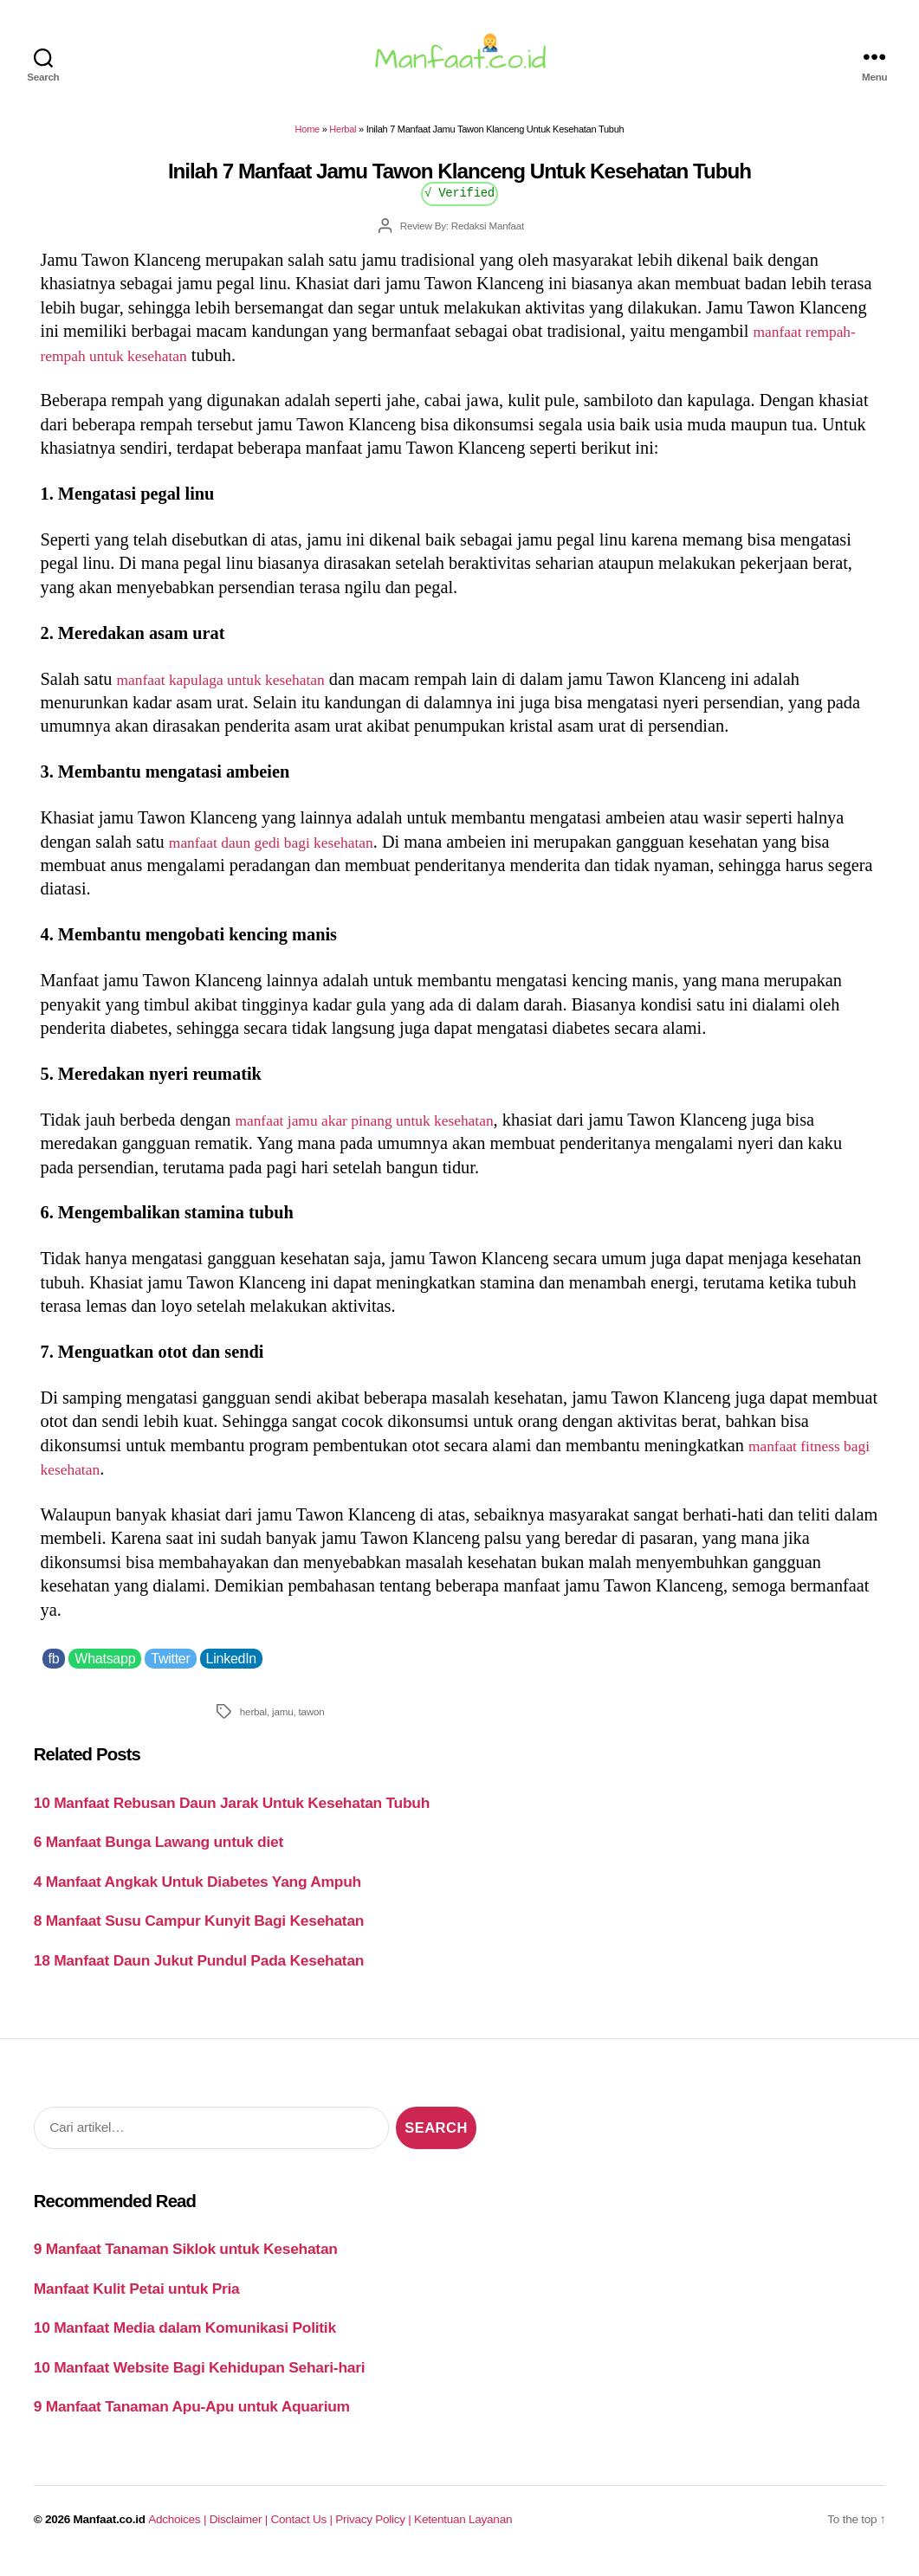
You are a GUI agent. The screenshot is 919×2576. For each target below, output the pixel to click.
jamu (282, 1721)
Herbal (342, 139)
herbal (253, 1721)
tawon (311, 1721)
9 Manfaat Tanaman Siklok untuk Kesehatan (186, 2259)
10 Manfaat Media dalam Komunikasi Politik (185, 2338)
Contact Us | (303, 2529)
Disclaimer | (240, 2529)
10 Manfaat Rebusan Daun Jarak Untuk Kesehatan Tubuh (232, 1813)
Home (307, 139)
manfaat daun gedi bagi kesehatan (288, 851)
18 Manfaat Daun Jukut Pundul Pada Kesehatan (199, 1970)
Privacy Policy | (374, 2529)
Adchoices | (178, 2529)
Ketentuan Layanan (463, 2529)
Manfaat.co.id (110, 2529)
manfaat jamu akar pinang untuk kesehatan (385, 1130)
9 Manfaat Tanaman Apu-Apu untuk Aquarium (192, 2416)
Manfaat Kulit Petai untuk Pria (137, 2299)
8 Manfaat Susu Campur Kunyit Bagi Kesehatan (199, 1931)
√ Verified (459, 202)
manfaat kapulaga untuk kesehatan (238, 688)
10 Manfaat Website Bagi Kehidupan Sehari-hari (200, 2377)
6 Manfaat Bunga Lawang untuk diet (158, 1852)
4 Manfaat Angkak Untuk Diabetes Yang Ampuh (197, 1892)
